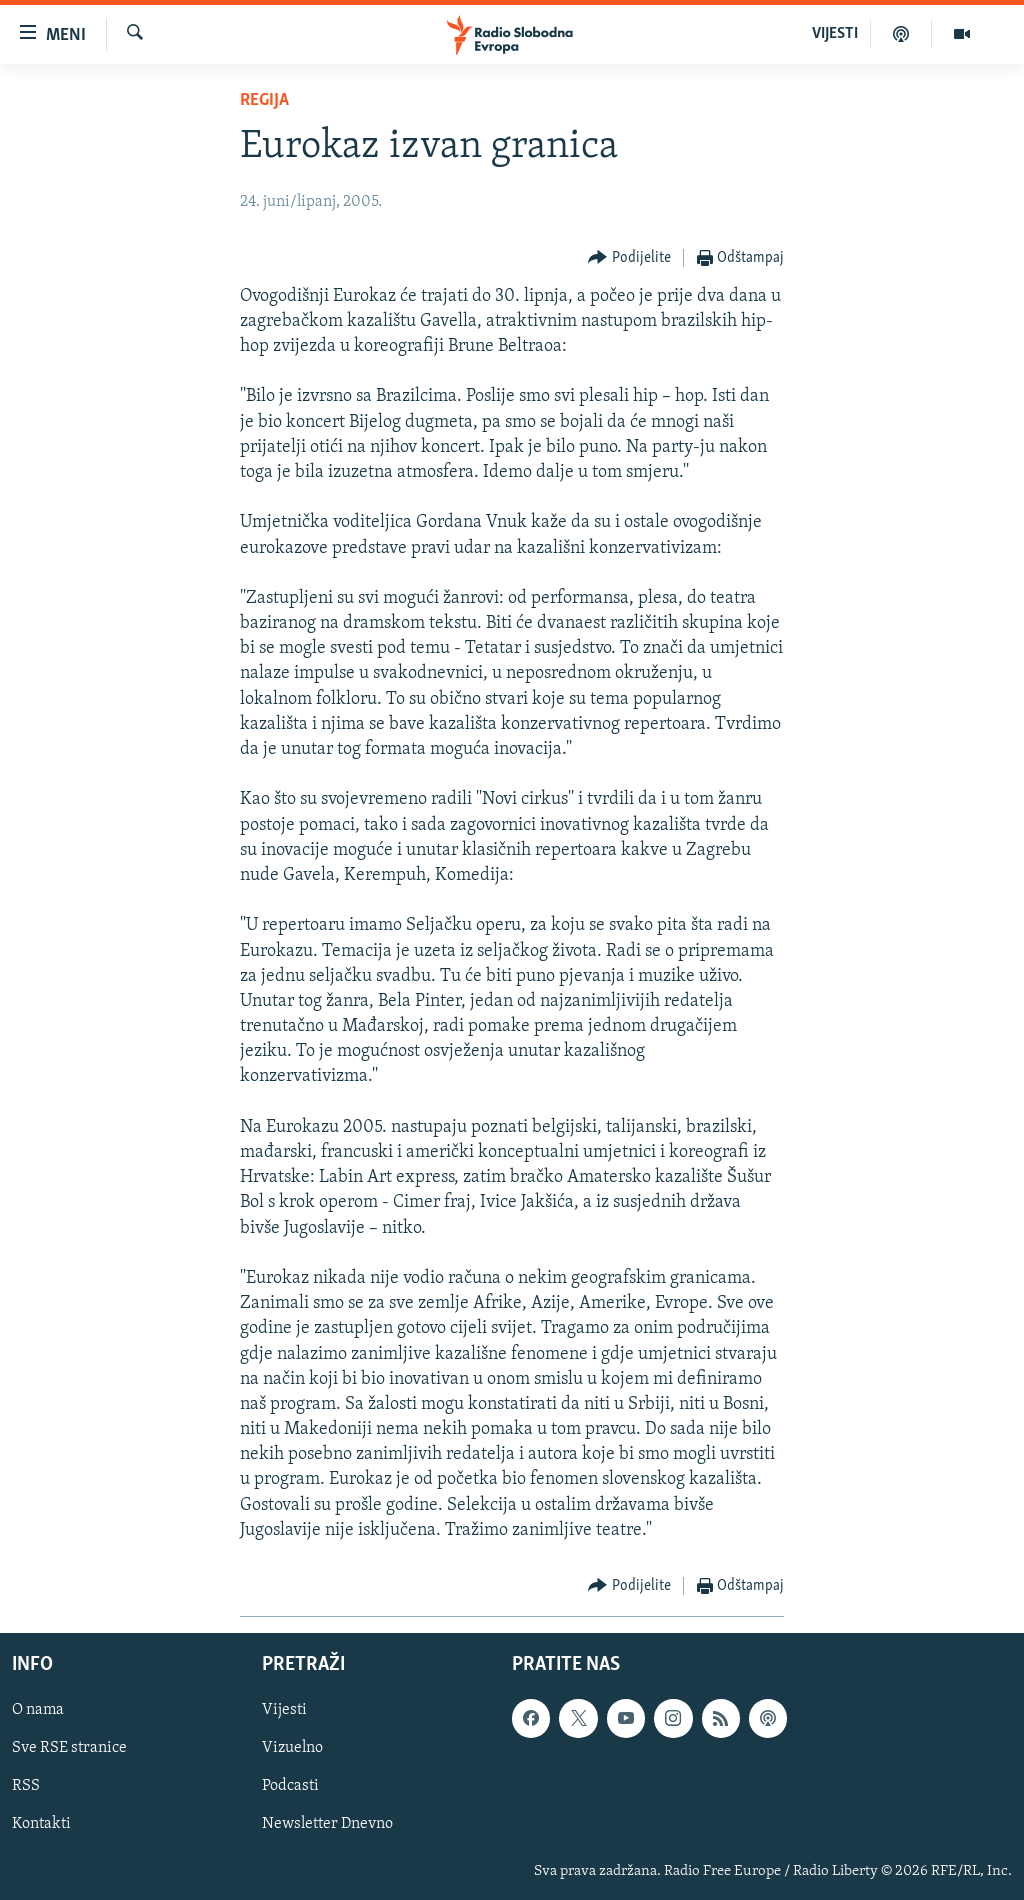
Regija (264, 100)
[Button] (629, 258)
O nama (38, 1710)
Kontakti (41, 1825)
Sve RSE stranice (69, 1748)
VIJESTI (835, 34)
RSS (26, 1787)
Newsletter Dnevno (327, 1825)
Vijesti (284, 1710)
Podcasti (290, 1787)
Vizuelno (292, 1748)
